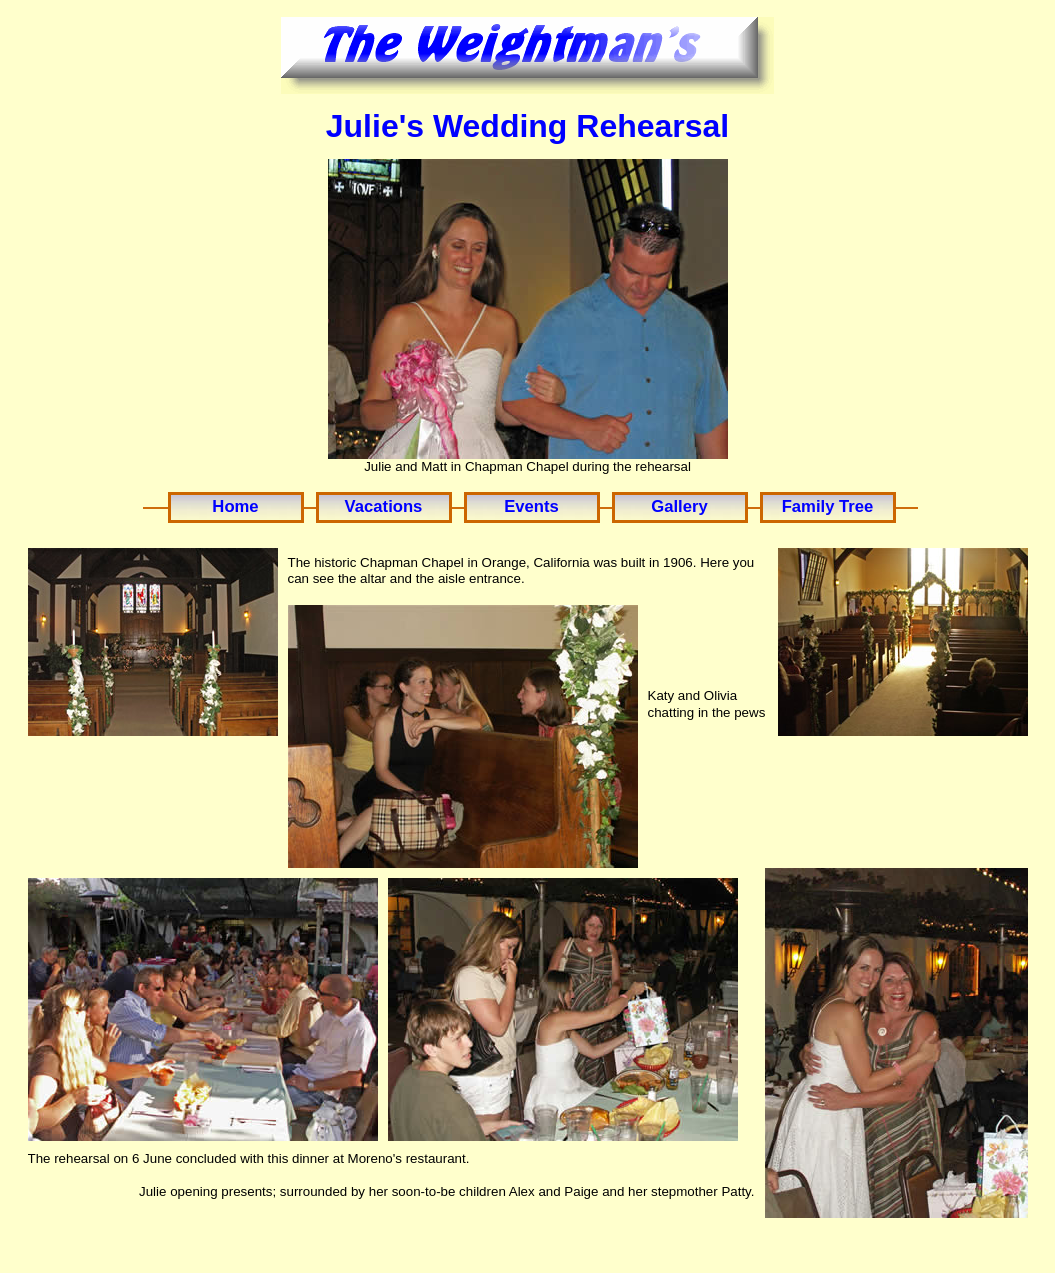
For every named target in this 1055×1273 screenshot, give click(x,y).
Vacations (384, 506)
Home (235, 506)
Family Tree (828, 506)
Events (531, 506)
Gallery (679, 506)
